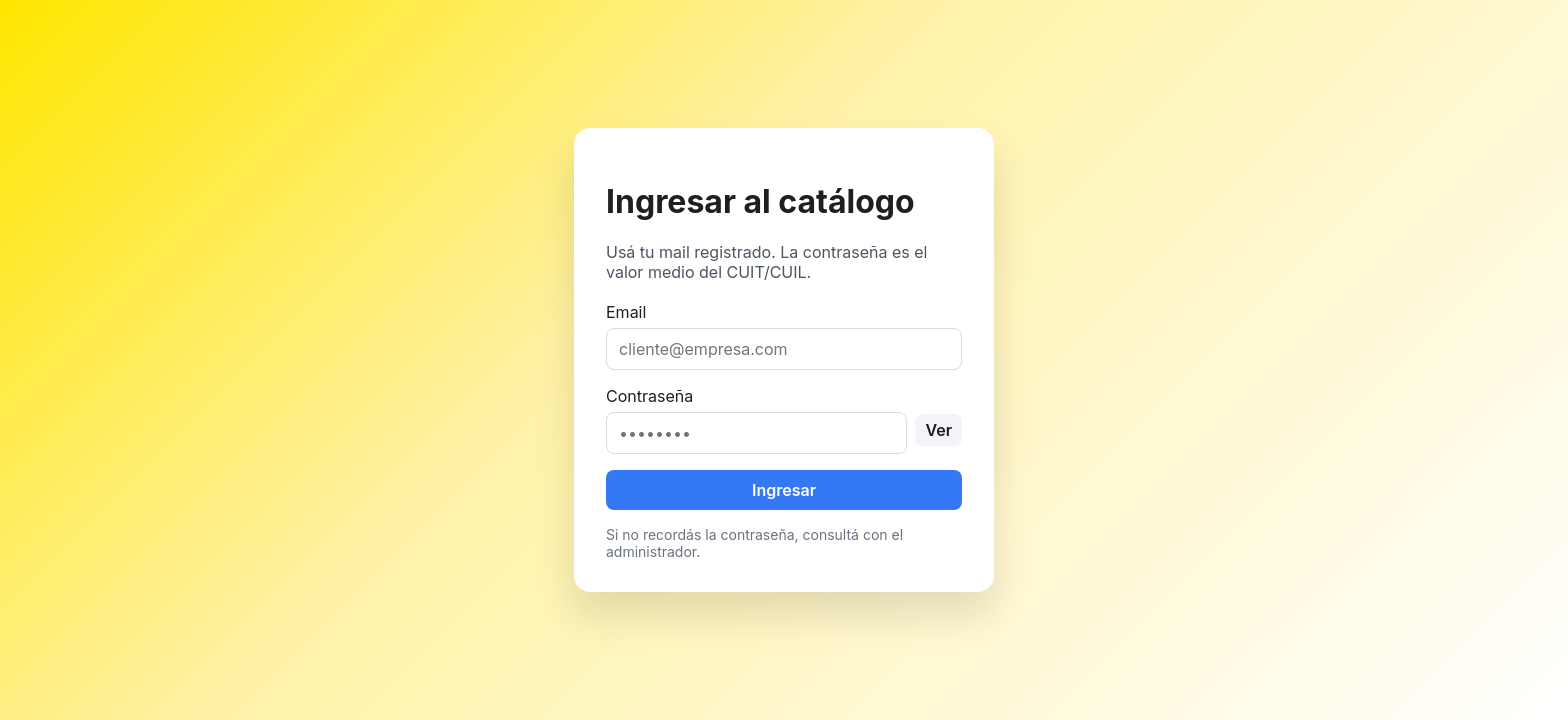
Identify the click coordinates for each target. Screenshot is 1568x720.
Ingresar (784, 490)
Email (784, 336)
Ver (938, 430)
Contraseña (784, 420)
